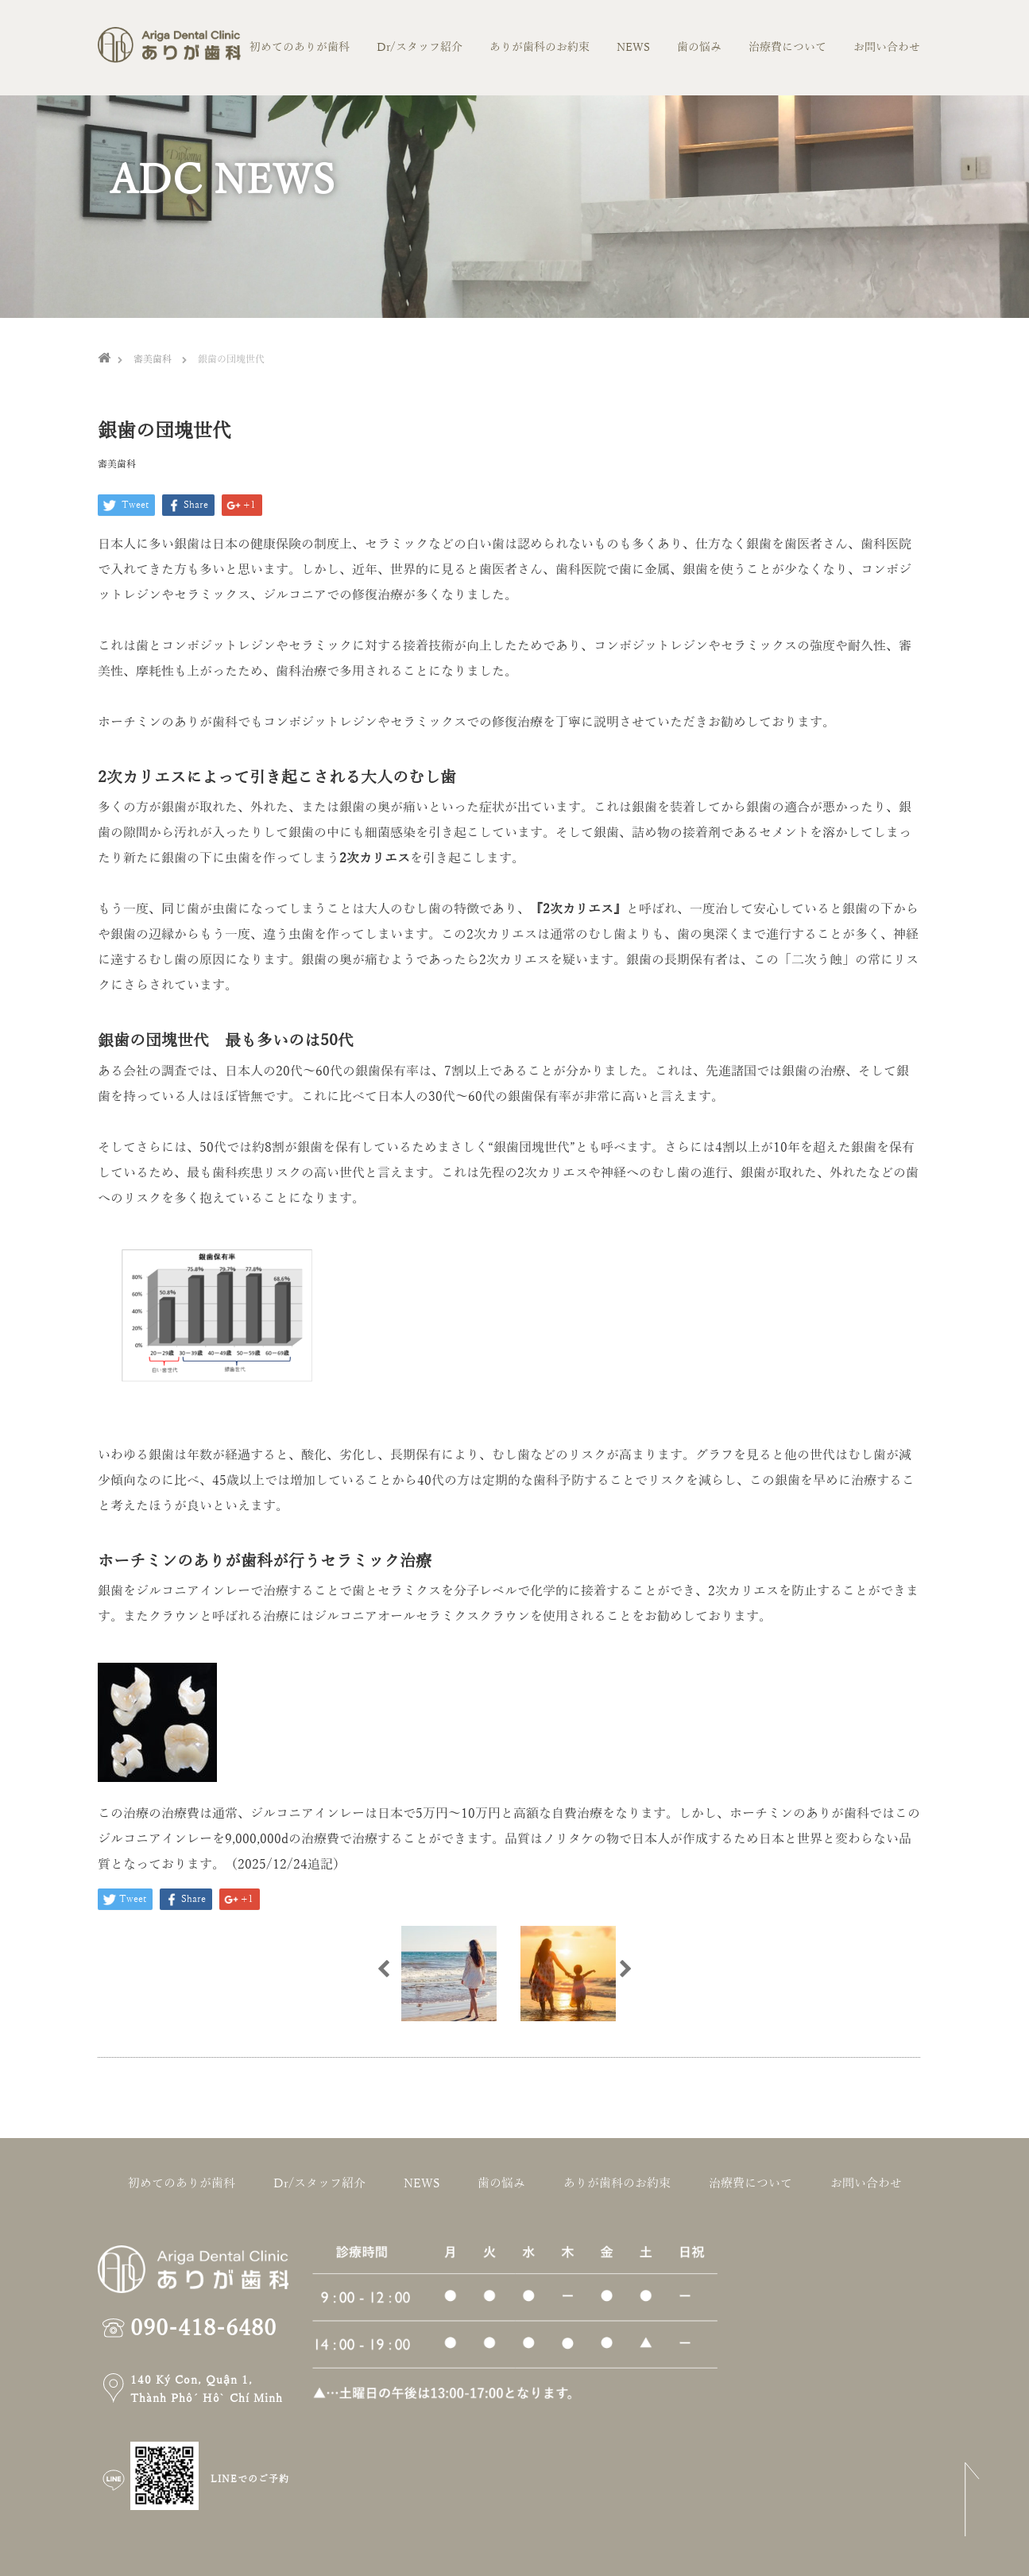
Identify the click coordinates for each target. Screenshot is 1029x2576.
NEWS (633, 47)
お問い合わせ (886, 47)
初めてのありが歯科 (300, 47)
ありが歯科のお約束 (539, 47)
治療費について (787, 47)
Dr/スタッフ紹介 (419, 47)
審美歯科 (117, 464)
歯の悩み (699, 47)
